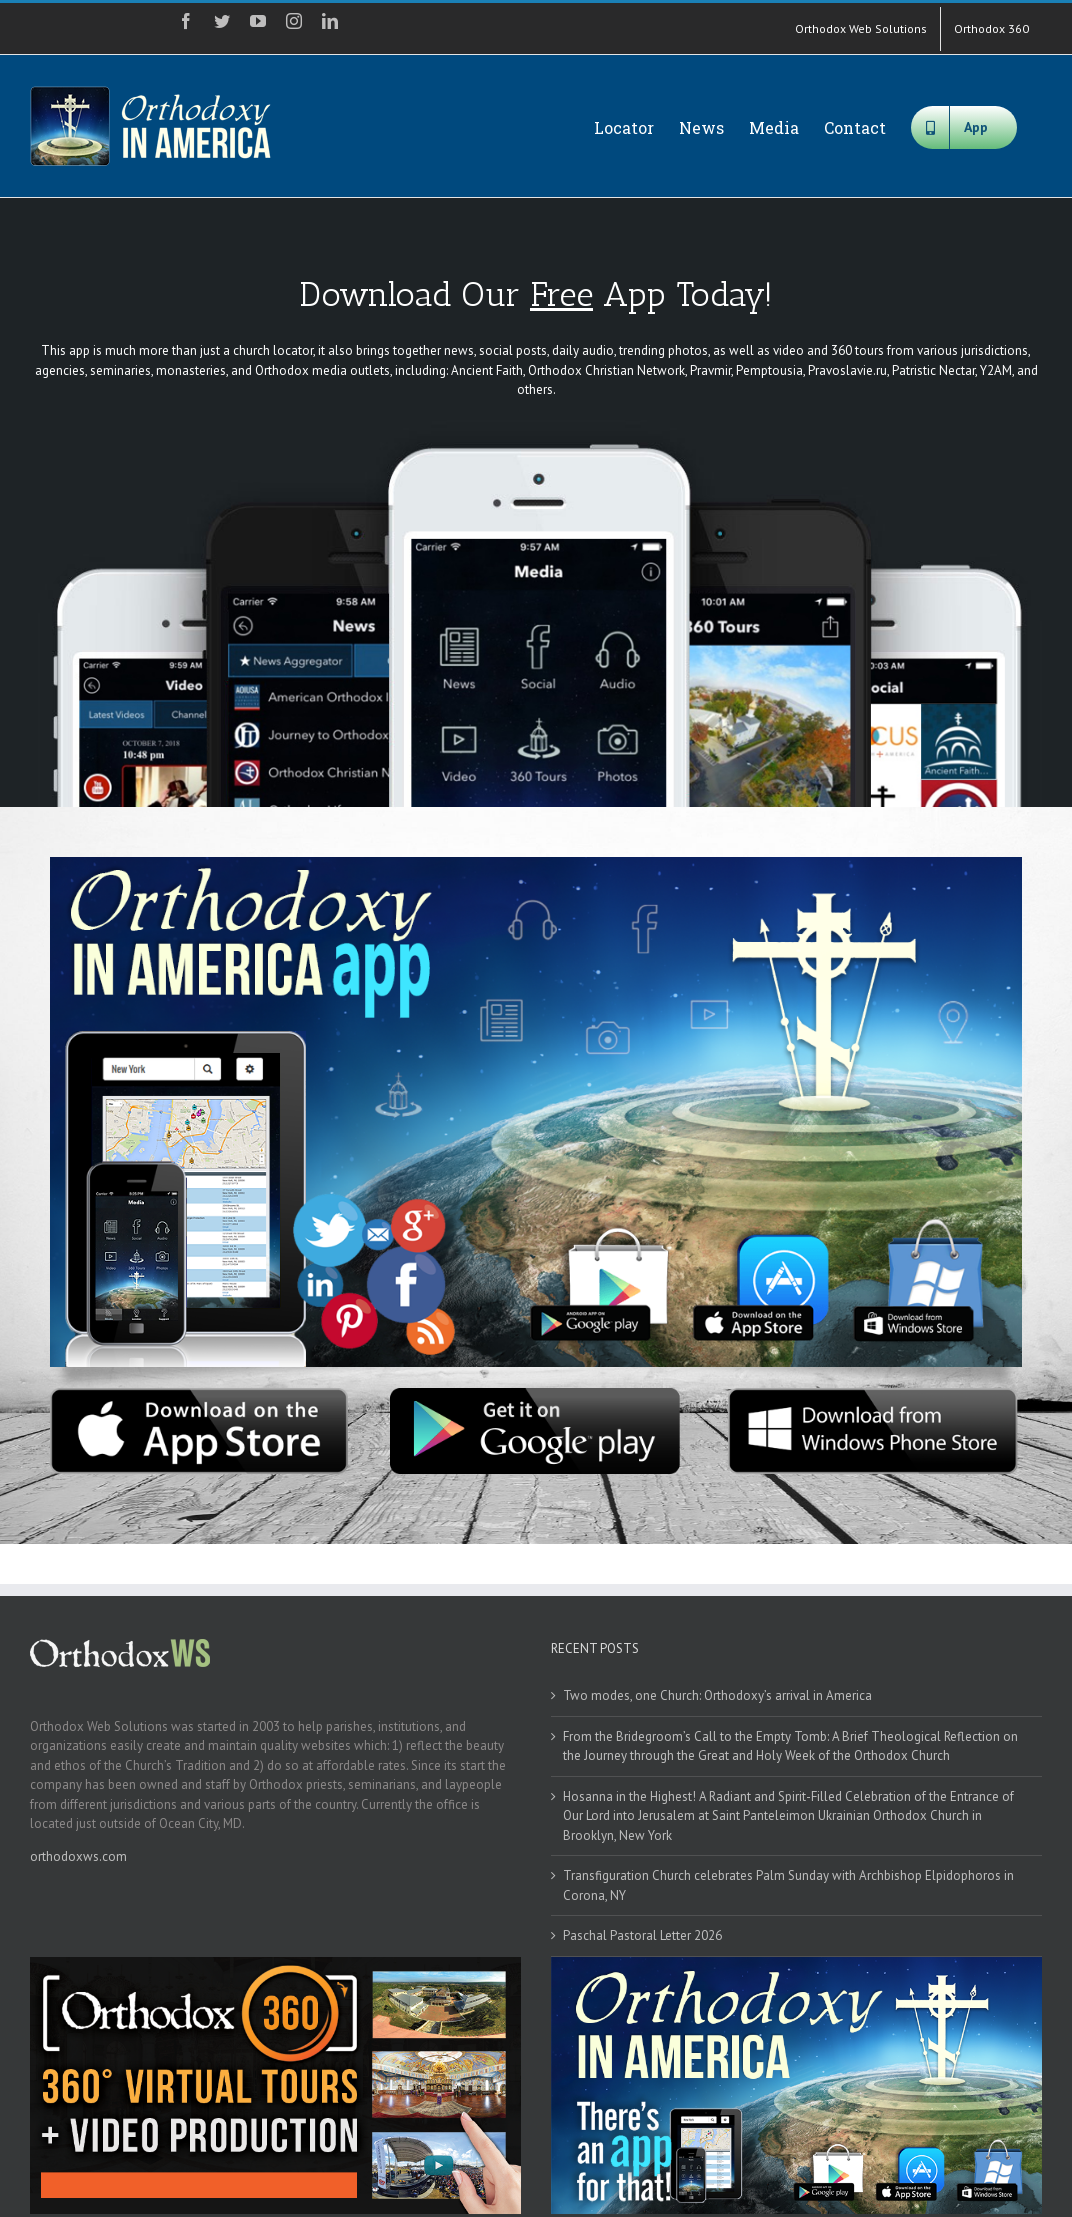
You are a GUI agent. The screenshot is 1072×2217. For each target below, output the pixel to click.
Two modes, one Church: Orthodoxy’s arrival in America (717, 1695)
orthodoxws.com (78, 1856)
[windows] (873, 1394)
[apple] (199, 1394)
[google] (536, 1394)
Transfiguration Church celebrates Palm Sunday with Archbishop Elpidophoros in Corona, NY (788, 1885)
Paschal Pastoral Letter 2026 (642, 1935)
